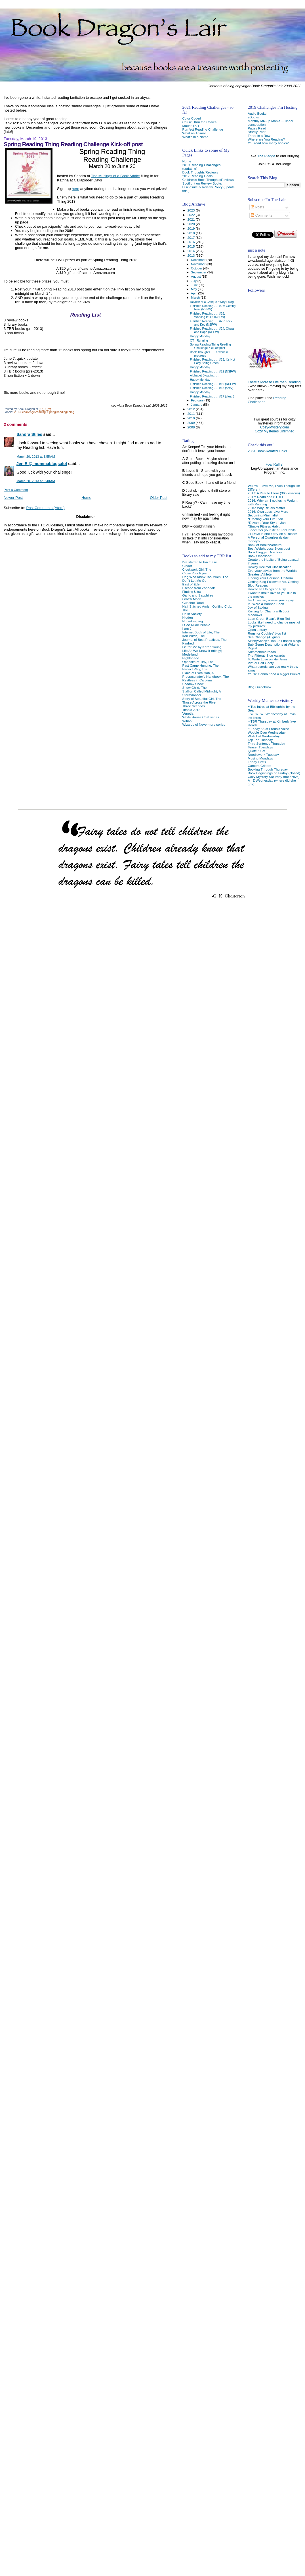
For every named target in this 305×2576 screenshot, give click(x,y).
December (198, 259)
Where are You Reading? (266, 139)
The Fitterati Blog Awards (266, 655)
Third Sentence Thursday (266, 743)
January (197, 404)
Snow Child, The (194, 687)
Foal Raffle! (274, 464)
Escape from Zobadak (198, 588)
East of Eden (191, 584)
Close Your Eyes (194, 573)
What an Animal (193, 133)
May (194, 289)
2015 (192, 246)
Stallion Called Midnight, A (201, 691)
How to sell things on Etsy (267, 589)
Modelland (189, 654)
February (198, 400)
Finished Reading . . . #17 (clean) (212, 396)
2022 (192, 215)
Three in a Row (259, 135)
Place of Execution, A (198, 673)
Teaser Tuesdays (260, 747)
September (199, 272)
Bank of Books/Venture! (265, 545)
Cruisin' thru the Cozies (199, 122)
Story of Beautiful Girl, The (201, 698)
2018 (192, 233)
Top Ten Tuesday (260, 740)
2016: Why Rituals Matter (266, 508)
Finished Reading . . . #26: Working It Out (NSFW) (207, 315)
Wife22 (187, 721)
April (194, 293)
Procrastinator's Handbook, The (205, 676)
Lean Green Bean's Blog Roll (269, 618)
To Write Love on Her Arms (267, 659)
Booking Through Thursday (268, 769)
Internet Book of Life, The (200, 632)
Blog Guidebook (259, 687)
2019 (192, 228)
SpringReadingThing (60, 412)
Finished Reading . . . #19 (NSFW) (213, 384)
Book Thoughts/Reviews (200, 172)
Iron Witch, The (193, 636)
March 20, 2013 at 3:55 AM (35, 456)
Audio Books (257, 113)
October (197, 268)
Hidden (187, 617)
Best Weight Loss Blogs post (269, 548)
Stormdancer (191, 695)
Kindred (187, 643)
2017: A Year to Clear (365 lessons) (274, 493)
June (195, 285)
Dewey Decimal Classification (269, 567)
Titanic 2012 (191, 710)
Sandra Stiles (29, 434)
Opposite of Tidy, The (197, 662)
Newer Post (13, 497)
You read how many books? (268, 143)
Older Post (158, 497)
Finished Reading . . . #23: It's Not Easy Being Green (212, 361)
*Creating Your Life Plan (265, 519)
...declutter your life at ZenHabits (272, 530)
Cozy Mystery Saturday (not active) (273, 777)
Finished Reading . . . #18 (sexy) (211, 388)
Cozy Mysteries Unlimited (274, 431)
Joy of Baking (258, 607)
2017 (192, 237)
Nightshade (190, 658)
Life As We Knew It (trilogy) (202, 650)
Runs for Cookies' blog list (267, 633)
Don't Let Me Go (194, 580)
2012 (192, 409)
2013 (17, 412)
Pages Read (257, 128)
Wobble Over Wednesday (266, 732)
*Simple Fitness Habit (263, 526)
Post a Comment (16, 489)
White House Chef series (200, 717)
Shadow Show (192, 684)
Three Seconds (193, 706)
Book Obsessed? (260, 556)
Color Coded (191, 118)
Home (86, 497)
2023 (192, 210)
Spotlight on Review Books (202, 183)
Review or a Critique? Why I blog (212, 302)
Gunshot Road (193, 602)
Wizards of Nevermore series (203, 724)
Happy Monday (200, 336)
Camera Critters (259, 765)
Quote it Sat (256, 751)
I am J (186, 628)
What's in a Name (195, 137)
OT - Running (199, 340)
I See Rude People (196, 625)
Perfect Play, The (194, 669)
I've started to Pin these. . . (201, 562)
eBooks (253, 117)
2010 (192, 418)
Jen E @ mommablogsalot (41, 463)
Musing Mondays (260, 758)
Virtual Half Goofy (261, 663)
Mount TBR (190, 125)
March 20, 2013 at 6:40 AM (35, 481)
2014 (192, 251)
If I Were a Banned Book (266, 604)
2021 (192, 219)
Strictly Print (257, 132)
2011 (192, 413)
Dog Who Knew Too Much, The (205, 577)
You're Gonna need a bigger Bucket (274, 674)
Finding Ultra (191, 591)
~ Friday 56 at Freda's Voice (268, 729)
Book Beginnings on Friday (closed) (274, 773)
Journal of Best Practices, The (204, 639)
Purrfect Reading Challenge (202, 129)
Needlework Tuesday (263, 754)
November (198, 264)
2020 (192, 224)
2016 (192, 242)
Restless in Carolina (197, 680)
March (196, 297)
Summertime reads (262, 652)
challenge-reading (34, 412)
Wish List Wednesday (263, 736)
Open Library (257, 629)
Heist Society (191, 614)
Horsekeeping (192, 621)
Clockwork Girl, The (196, 569)
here (75, 189)
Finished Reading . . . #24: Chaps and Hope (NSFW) (212, 330)
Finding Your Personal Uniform (270, 578)
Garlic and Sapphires (197, 595)
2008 (192, 427)
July (194, 280)
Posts (257, 207)
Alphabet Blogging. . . (204, 375)
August (196, 276)
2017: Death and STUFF (266, 497)
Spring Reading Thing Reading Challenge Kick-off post (73, 144)
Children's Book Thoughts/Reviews (208, 179)
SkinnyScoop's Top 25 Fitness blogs (274, 641)
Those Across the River (199, 702)
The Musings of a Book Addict (115, 176)
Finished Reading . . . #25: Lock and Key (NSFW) (211, 322)
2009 (192, 422)
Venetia (187, 713)
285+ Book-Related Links (267, 451)
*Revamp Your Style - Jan (267, 522)
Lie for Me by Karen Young (201, 647)
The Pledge (266, 156)
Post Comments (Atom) (45, 508)
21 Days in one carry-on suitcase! (272, 533)
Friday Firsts (257, 762)
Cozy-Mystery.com (274, 427)
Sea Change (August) (264, 637)
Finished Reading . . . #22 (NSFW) (213, 371)
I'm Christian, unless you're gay (271, 600)
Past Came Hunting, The (200, 665)
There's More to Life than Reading (274, 382)
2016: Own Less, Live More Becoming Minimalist (268, 513)
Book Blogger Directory (265, 552)
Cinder (187, 566)
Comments (261, 215)
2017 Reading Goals (197, 176)
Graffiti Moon (191, 599)
